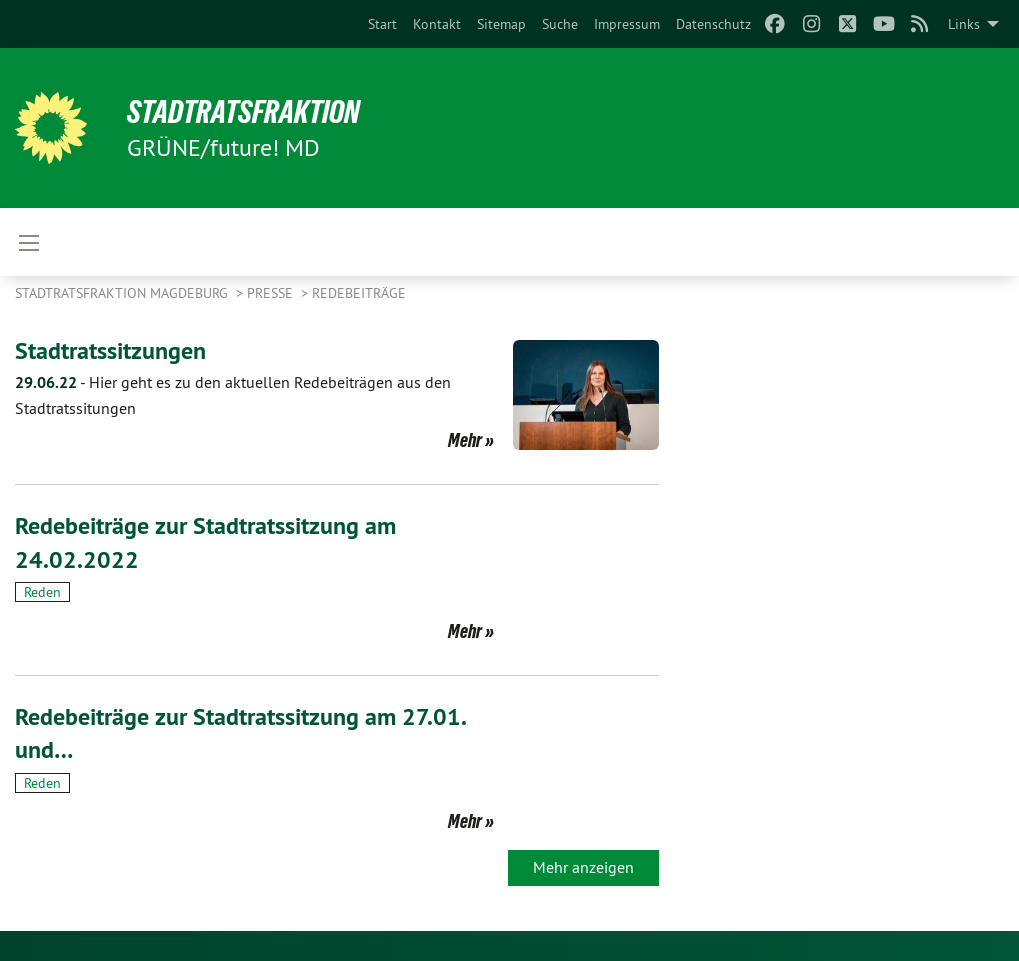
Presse (272, 293)
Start (382, 24)
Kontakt (437, 24)
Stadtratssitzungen (110, 350)
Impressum (627, 24)
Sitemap (501, 24)
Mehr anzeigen (583, 867)
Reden (42, 592)
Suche (560, 24)
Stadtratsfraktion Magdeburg (123, 293)
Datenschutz (713, 24)
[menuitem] (382, 24)
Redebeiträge (359, 293)
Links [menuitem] (964, 24)
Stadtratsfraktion (243, 112)
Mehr (465, 440)
